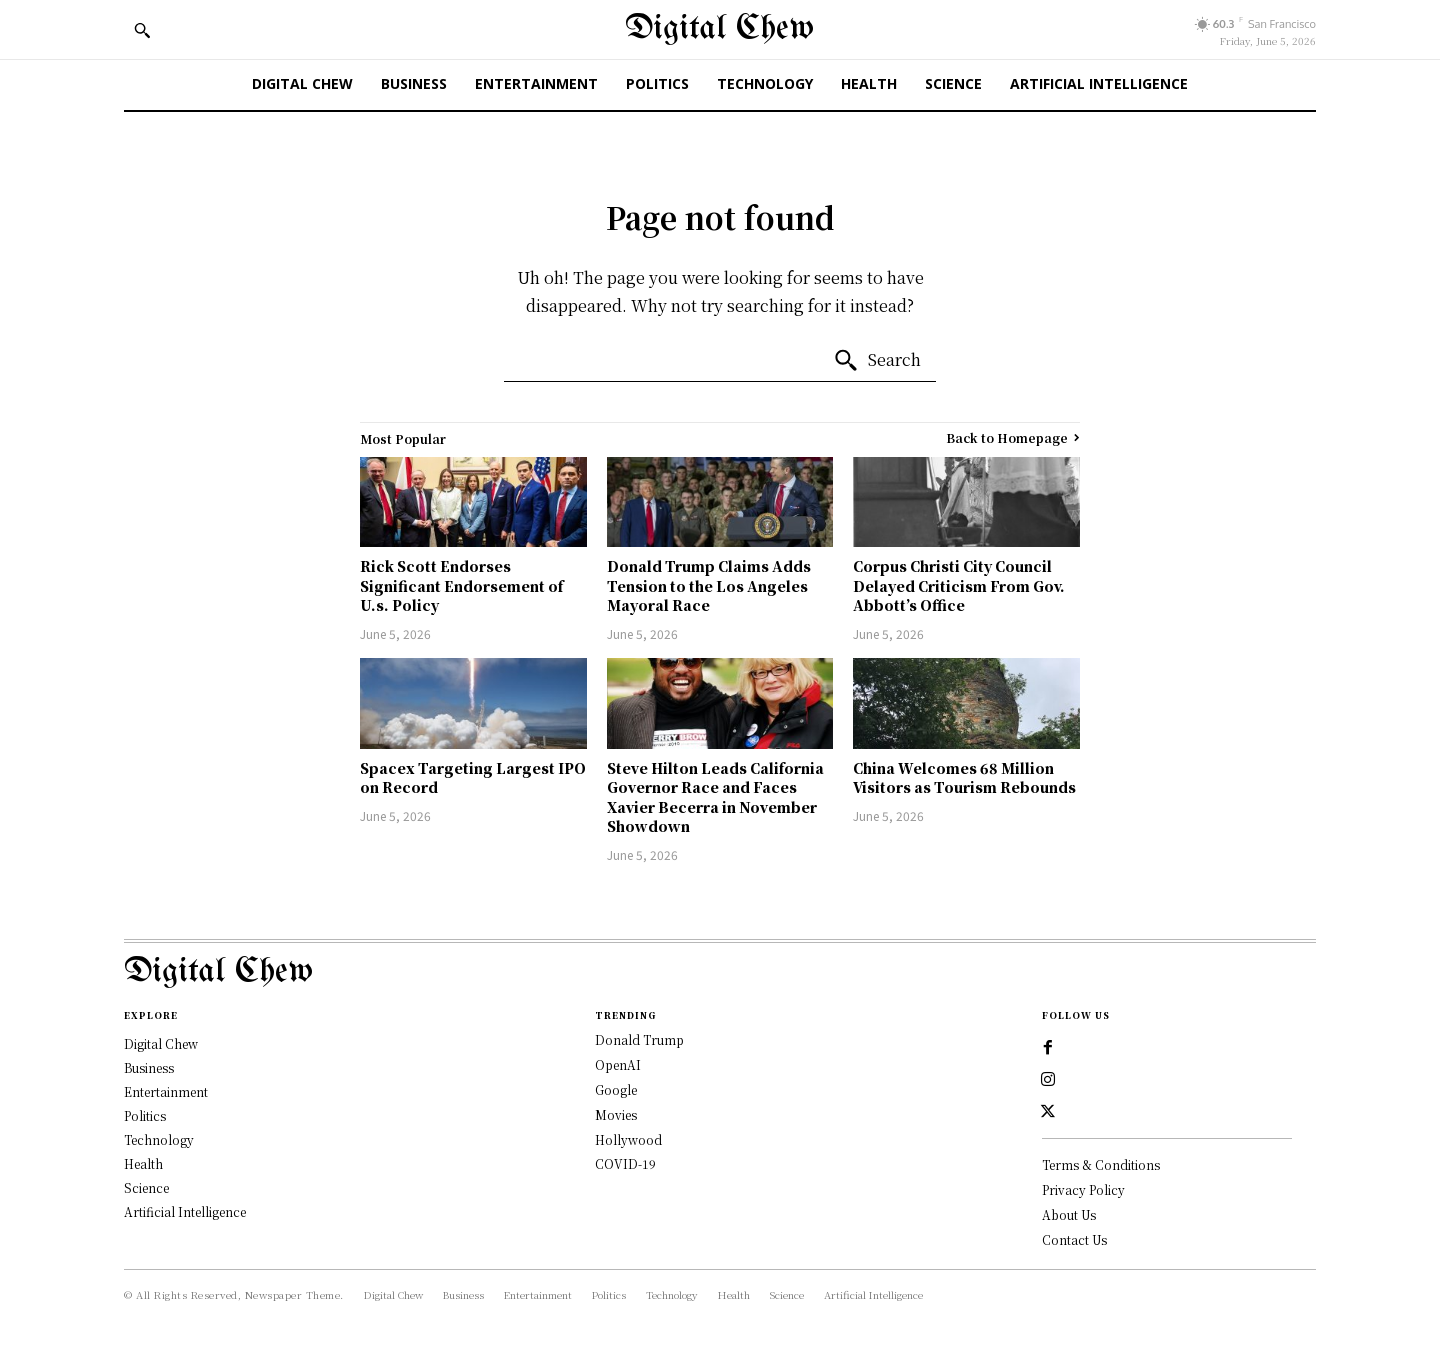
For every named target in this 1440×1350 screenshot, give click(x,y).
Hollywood (628, 1139)
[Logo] (720, 972)
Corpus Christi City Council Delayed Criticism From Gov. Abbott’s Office (959, 585)
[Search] (877, 361)
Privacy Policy (1083, 1189)
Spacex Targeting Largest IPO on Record (473, 778)
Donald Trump (639, 1039)
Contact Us (1074, 1239)
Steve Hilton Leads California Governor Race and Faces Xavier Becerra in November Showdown (715, 797)
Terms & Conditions (1101, 1164)
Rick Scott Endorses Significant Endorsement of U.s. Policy (461, 585)
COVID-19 (625, 1163)
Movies (616, 1114)
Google (616, 1089)
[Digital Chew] (719, 29)
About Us (1069, 1214)
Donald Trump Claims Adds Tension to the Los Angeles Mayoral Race (709, 585)
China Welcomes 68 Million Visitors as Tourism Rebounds (964, 778)
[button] (142, 30)
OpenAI (618, 1064)
